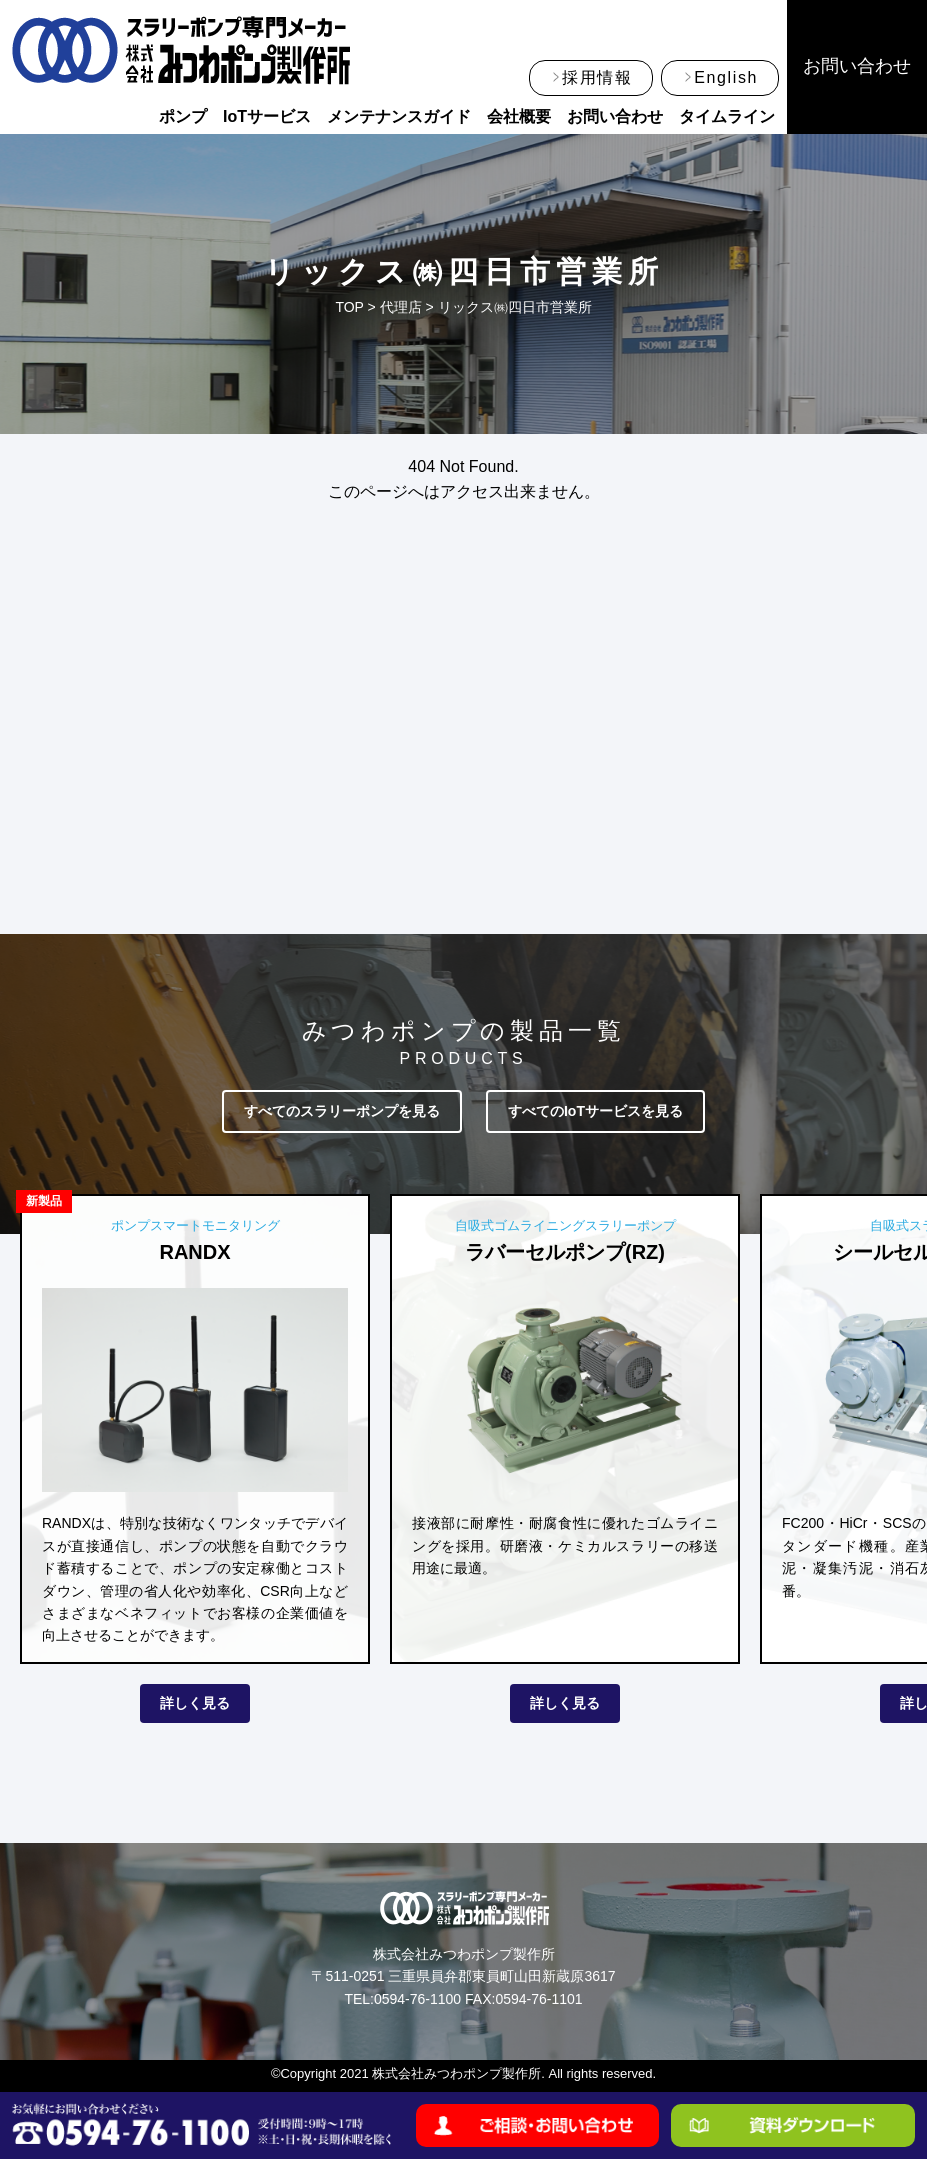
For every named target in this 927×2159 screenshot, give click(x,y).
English (726, 77)
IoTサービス (267, 116)
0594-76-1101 (538, 1999)
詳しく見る (195, 1703)
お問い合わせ (615, 116)
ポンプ (183, 116)
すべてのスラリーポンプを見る (342, 1111)
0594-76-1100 (417, 1999)
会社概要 (519, 116)
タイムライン (727, 116)
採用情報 (597, 77)
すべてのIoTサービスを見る (595, 1111)
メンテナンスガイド (399, 116)
